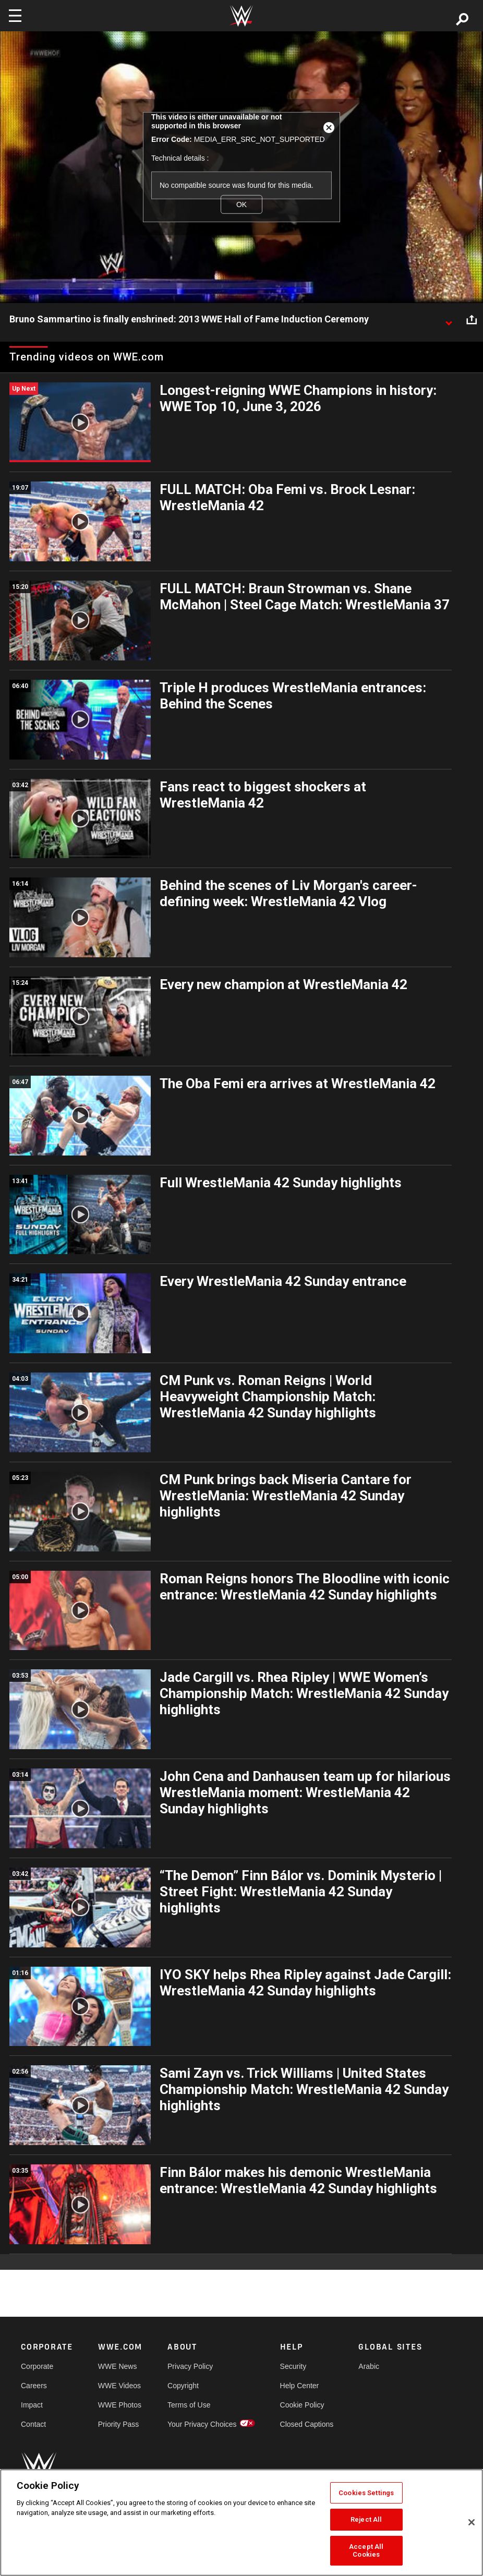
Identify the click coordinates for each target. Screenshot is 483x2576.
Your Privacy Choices (202, 2424)
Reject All (366, 2519)
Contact (33, 2424)
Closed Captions (307, 2424)
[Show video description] (448, 319)
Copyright (183, 2385)
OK (241, 204)
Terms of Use (188, 2405)
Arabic (368, 2366)
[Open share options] (471, 319)
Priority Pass (118, 2424)
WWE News (117, 2366)
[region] (241, 2522)
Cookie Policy (302, 2405)
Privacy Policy (190, 2366)
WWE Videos (119, 2385)
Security (293, 2366)
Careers (34, 2385)
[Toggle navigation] (15, 16)
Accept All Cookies (366, 2551)
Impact (32, 2405)
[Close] (471, 2522)
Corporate (37, 2366)
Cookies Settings (366, 2493)
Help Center (299, 2385)
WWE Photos (119, 2405)
